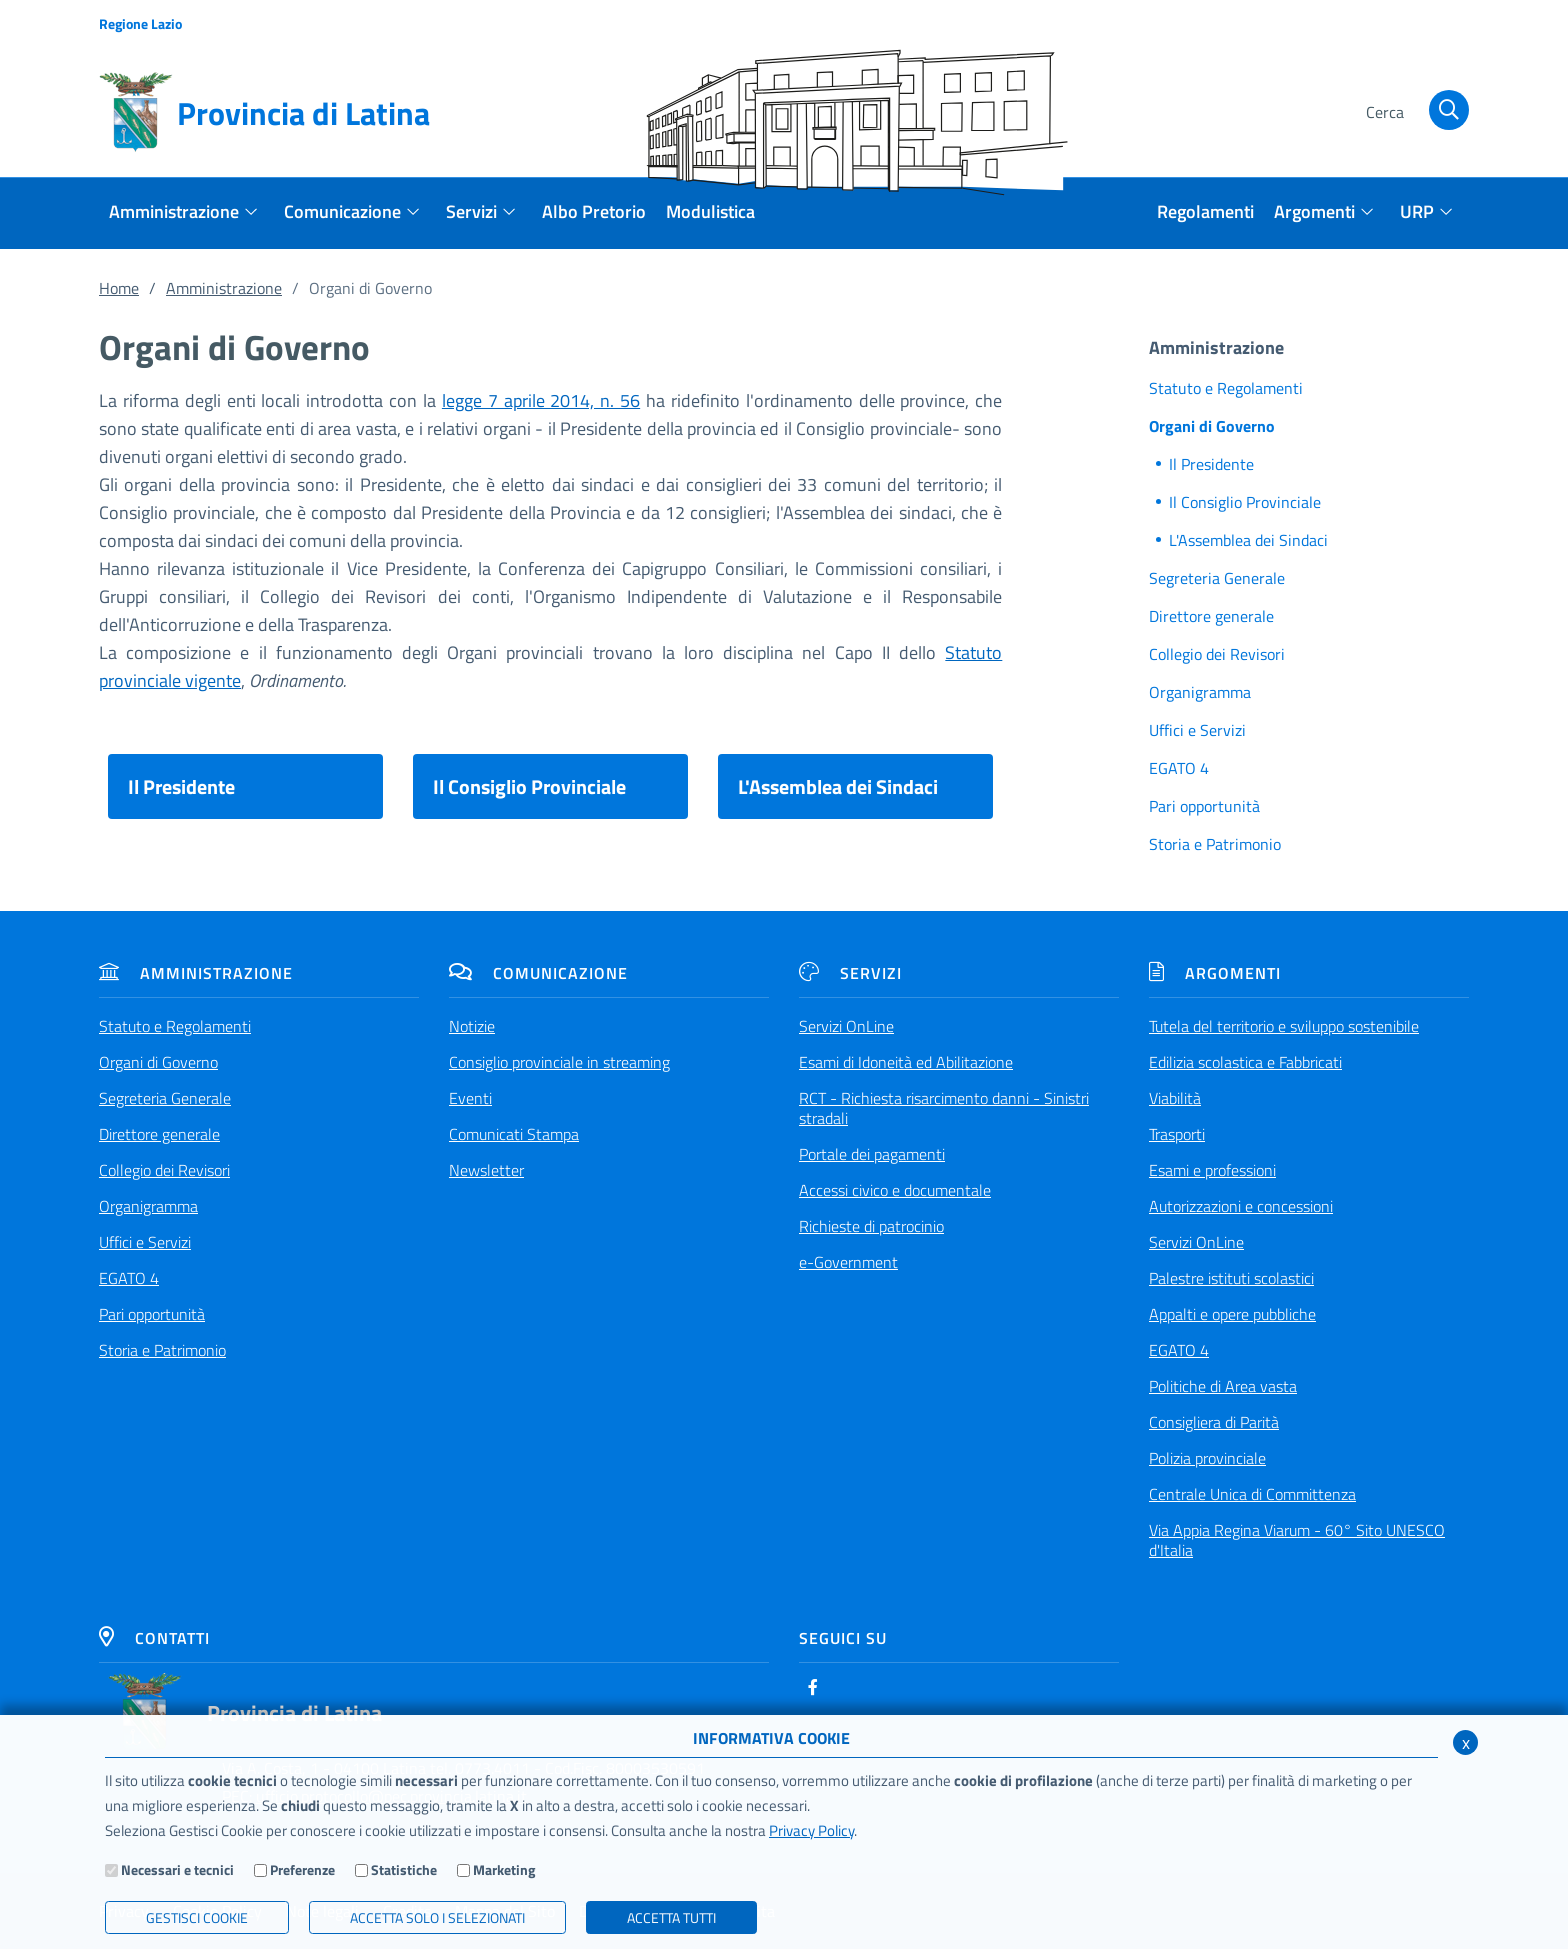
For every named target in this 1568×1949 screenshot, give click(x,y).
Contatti (154, 1638)
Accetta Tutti (671, 1917)
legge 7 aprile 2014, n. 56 (541, 400)
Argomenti (1215, 973)
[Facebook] (813, 1687)
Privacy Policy (811, 1830)
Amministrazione (224, 288)
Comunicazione (538, 973)
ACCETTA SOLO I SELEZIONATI (437, 1917)
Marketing (504, 1869)
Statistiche (404, 1869)
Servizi (850, 973)
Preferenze (302, 1869)
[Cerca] (1413, 113)
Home (119, 288)
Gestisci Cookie (197, 1917)
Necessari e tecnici (177, 1869)
